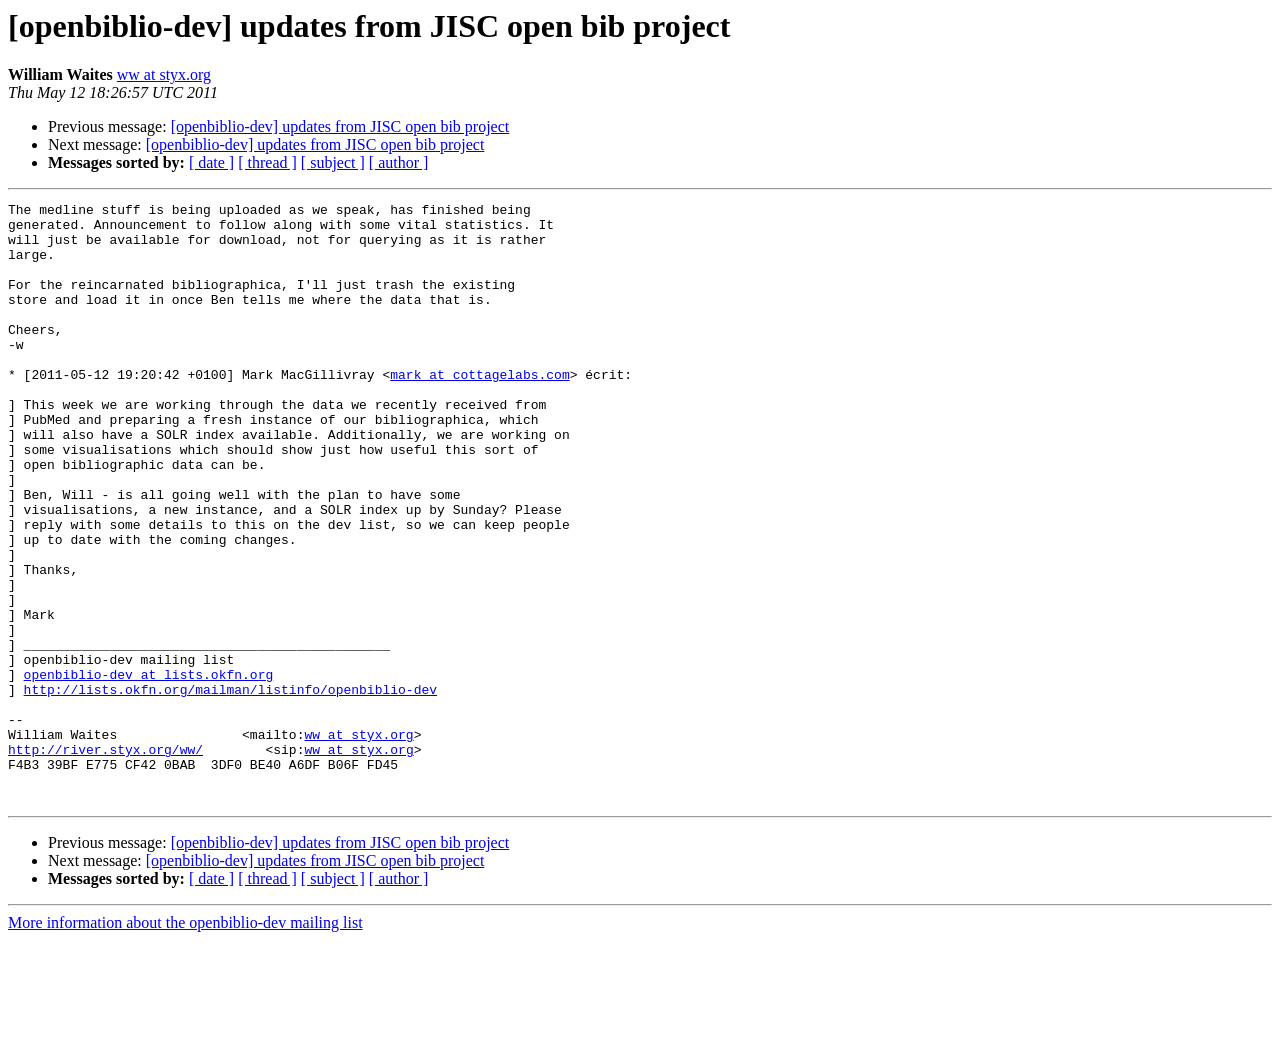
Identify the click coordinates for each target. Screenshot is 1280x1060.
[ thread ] (267, 162)
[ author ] (399, 162)
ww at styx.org (164, 74)
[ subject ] (333, 162)
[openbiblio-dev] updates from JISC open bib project (340, 126)
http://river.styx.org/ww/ (105, 860)
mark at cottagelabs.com (479, 410)
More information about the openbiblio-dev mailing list (185, 1042)
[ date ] (211, 162)
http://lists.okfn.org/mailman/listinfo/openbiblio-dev (230, 788)
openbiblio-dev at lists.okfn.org (149, 770)
